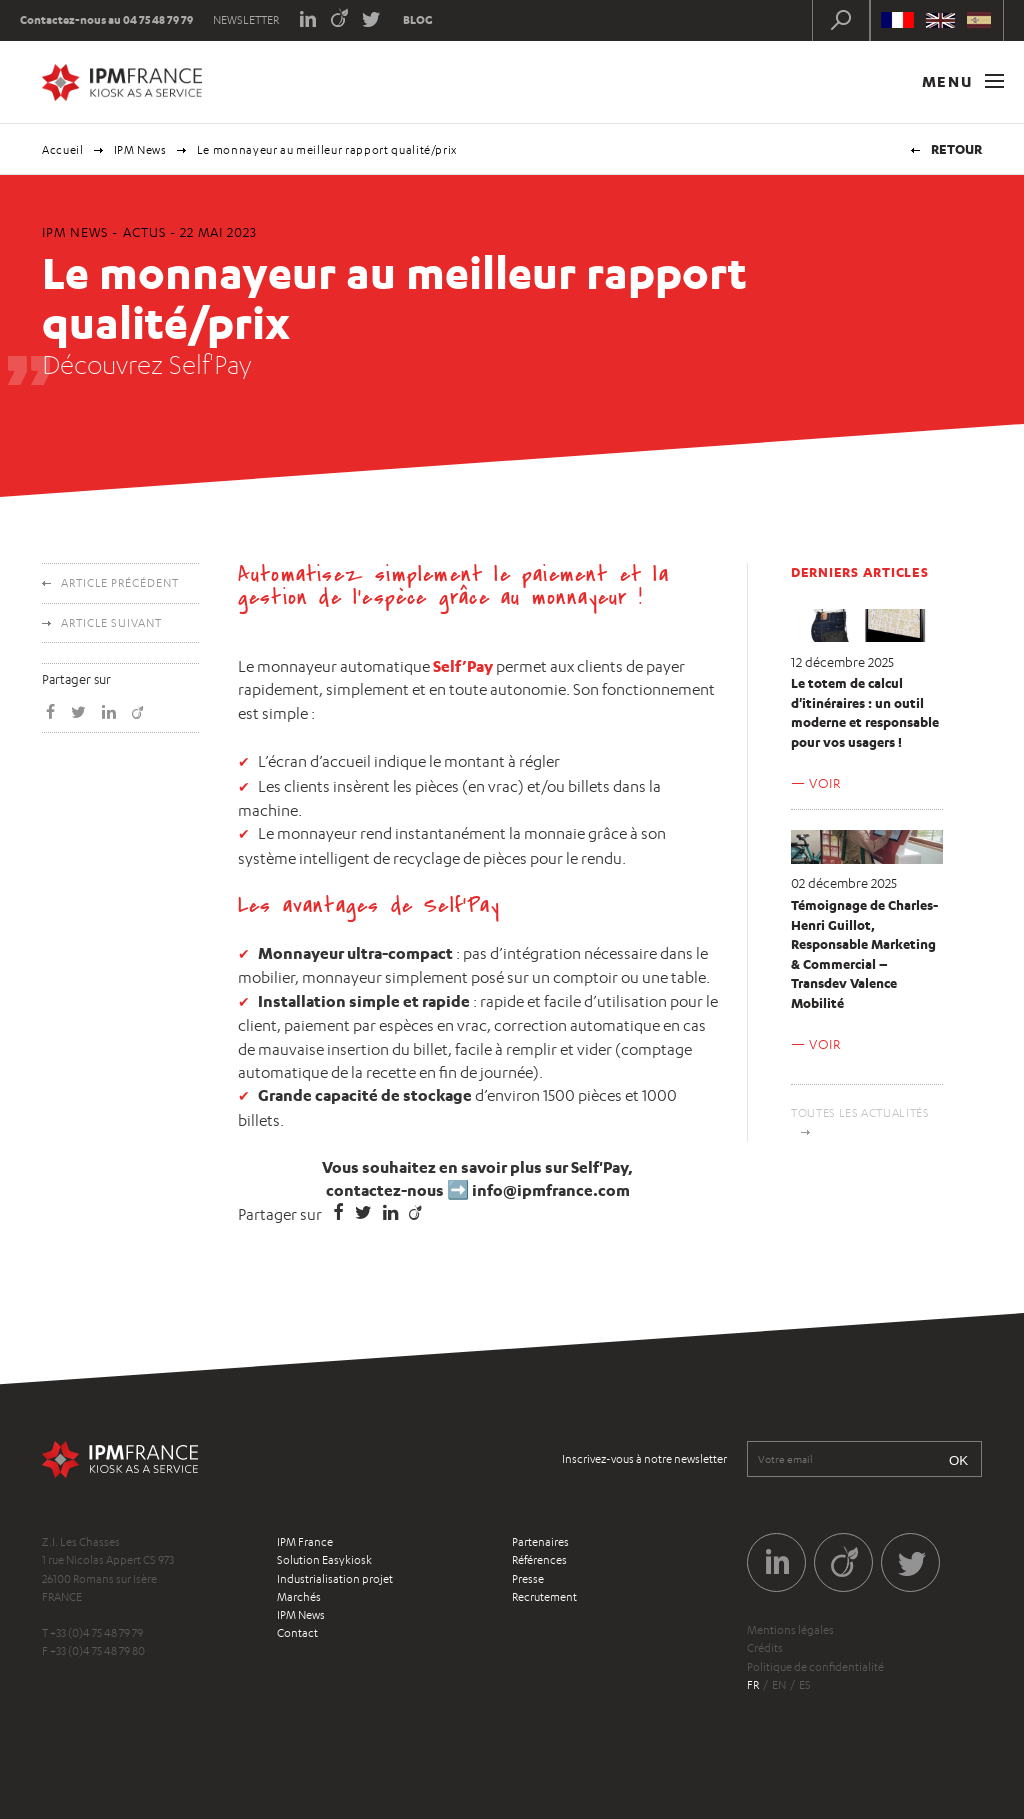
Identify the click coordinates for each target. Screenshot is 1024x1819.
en (779, 1685)
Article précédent (119, 583)
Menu (963, 81)
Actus (144, 232)
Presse (528, 1579)
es (805, 1685)
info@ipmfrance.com (551, 1190)
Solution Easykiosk (324, 1560)
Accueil (63, 150)
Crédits (765, 1648)
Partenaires (540, 1542)
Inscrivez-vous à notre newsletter (644, 1459)
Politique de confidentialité (815, 1667)
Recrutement (544, 1597)
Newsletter (246, 20)
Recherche (841, 20)
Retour (956, 149)
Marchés (299, 1597)
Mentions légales (790, 1630)
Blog (418, 20)
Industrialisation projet (335, 1579)
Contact (297, 1633)
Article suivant (111, 623)
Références (539, 1560)
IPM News (140, 150)
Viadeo (339, 17)
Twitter (371, 17)
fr (753, 1685)
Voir (825, 783)
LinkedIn (307, 17)
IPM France (305, 1542)
